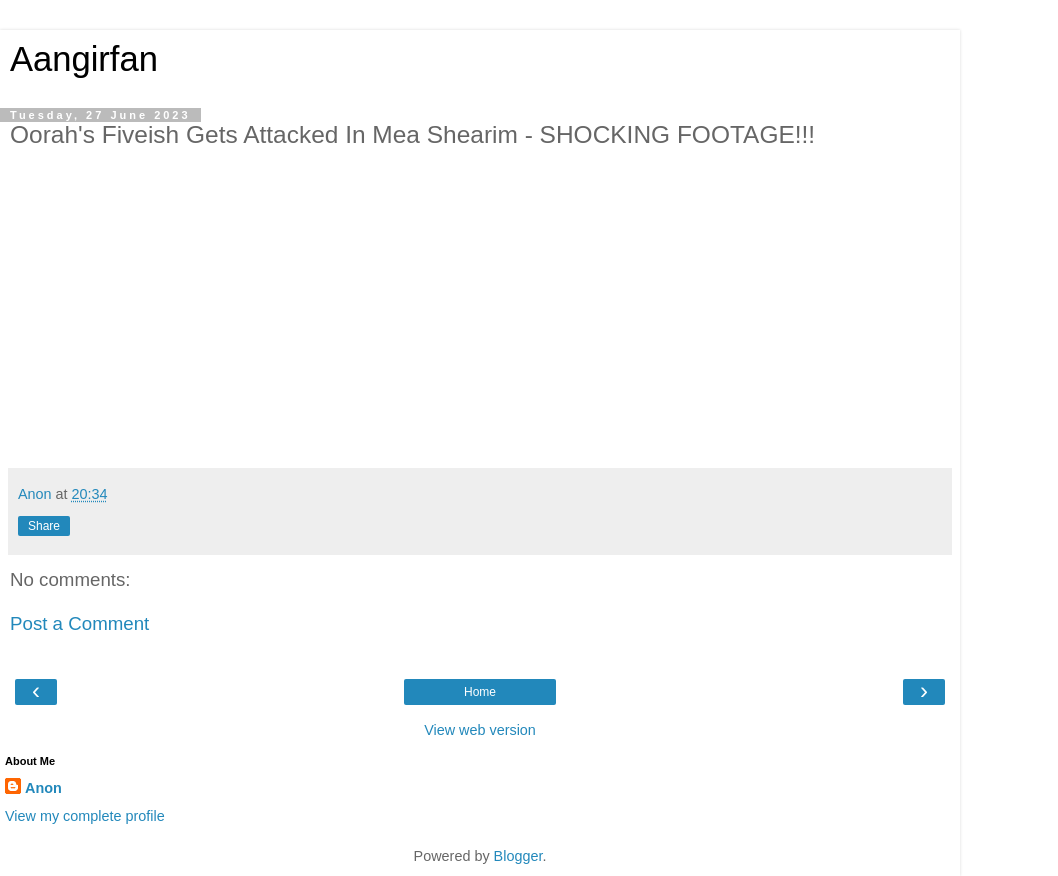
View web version (480, 730)
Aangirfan (84, 59)
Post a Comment (79, 623)
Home (480, 692)
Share (44, 526)
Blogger (518, 856)
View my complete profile (85, 816)
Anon (43, 788)
